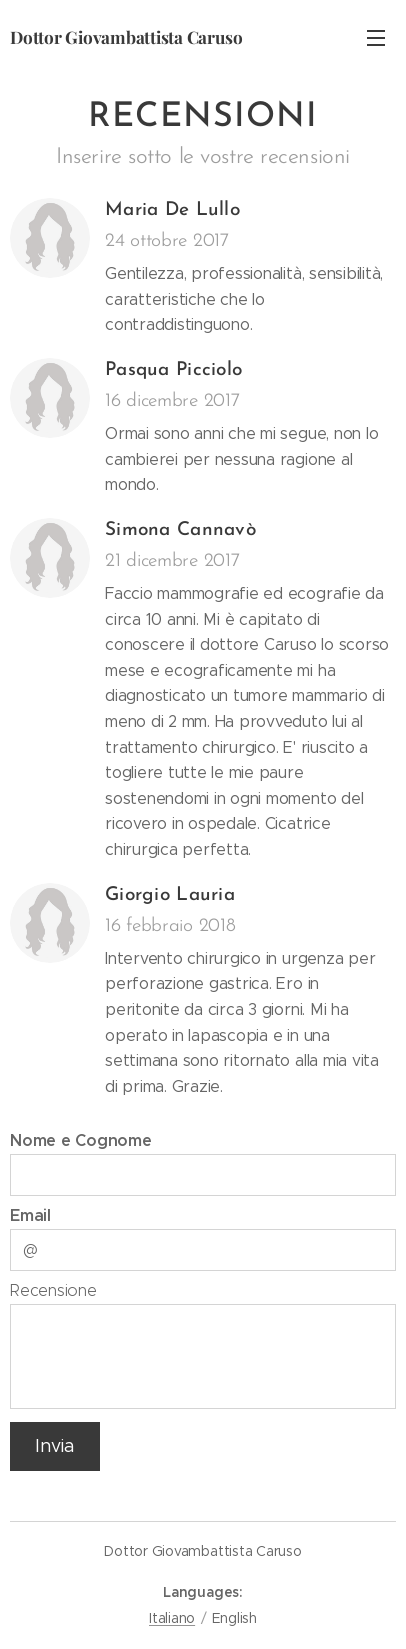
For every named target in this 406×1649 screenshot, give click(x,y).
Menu (376, 38)
